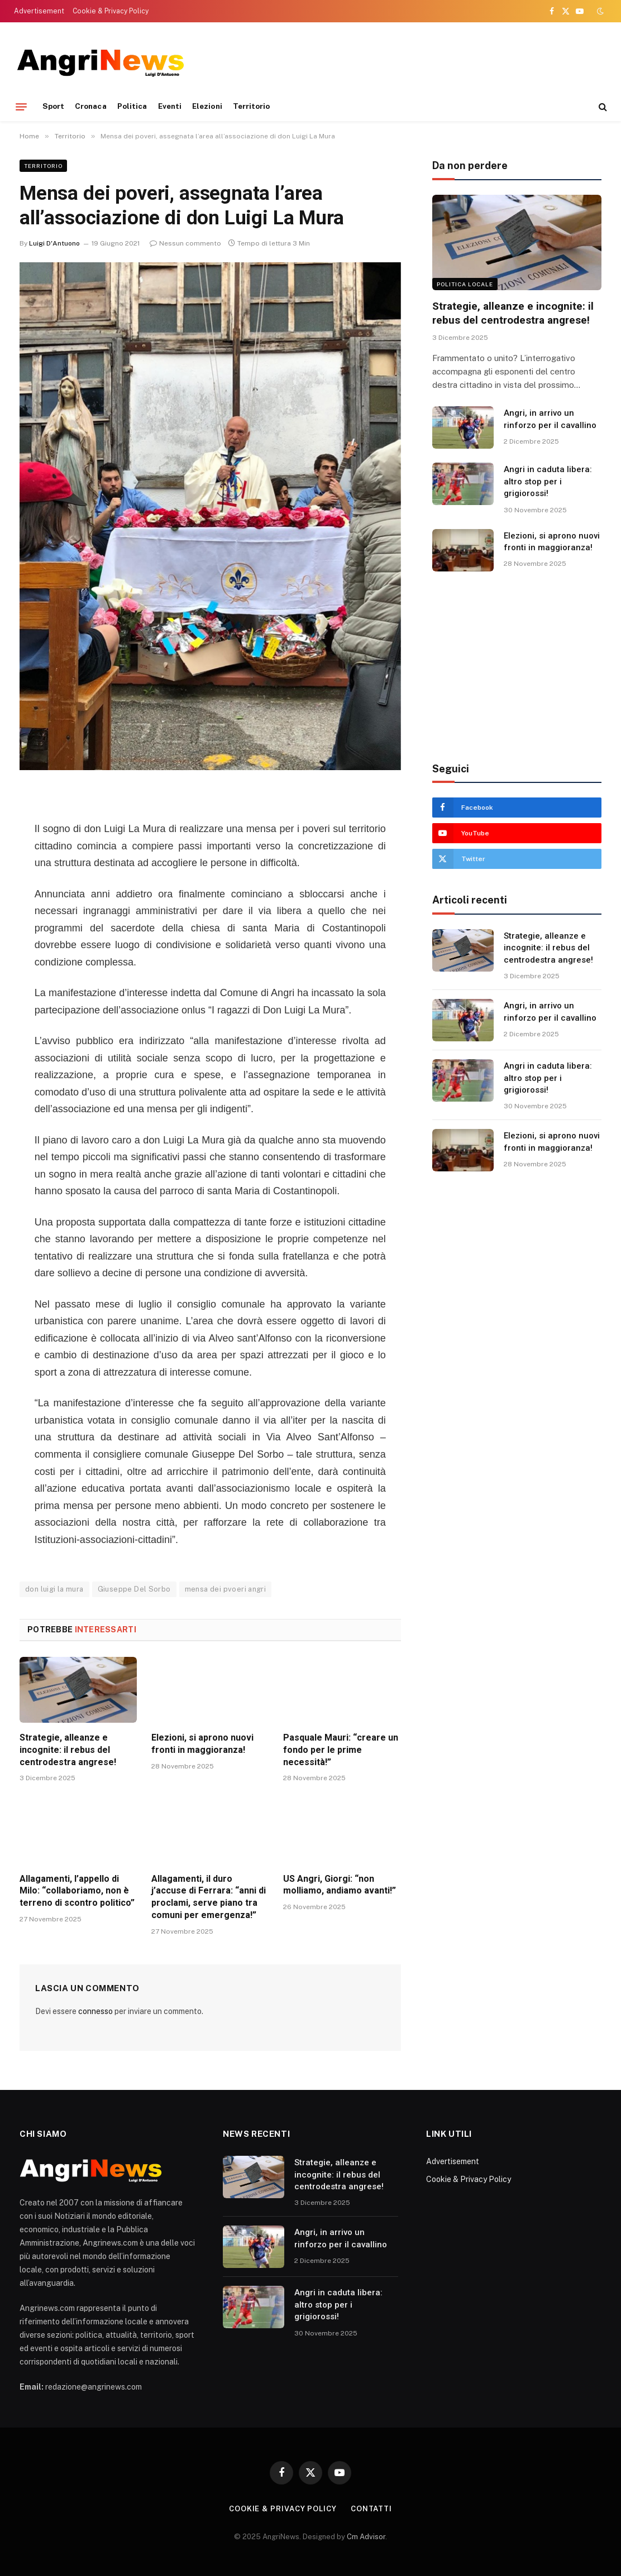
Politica (132, 106)
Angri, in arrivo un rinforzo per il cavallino (550, 419)
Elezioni (207, 106)
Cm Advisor (366, 2536)
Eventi (169, 106)
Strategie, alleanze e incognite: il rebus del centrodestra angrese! (68, 1749)
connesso (95, 2011)
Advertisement (39, 11)
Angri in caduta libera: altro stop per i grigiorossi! (548, 481)
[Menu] (21, 106)
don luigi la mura (54, 1589)
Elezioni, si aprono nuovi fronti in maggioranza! (202, 1743)
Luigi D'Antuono (54, 243)
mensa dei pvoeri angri (225, 1589)
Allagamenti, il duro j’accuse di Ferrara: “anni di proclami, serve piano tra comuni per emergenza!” (208, 1896)
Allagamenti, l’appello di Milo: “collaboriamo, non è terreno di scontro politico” (77, 1891)
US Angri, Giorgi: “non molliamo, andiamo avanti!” (339, 1884)
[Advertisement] (401, 61)
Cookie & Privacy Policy (111, 11)
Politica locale (465, 284)
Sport (53, 106)
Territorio (251, 106)
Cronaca (90, 106)
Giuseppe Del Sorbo (134, 1589)
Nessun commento (185, 243)
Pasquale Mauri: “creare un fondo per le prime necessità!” (340, 1749)
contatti (371, 2509)
